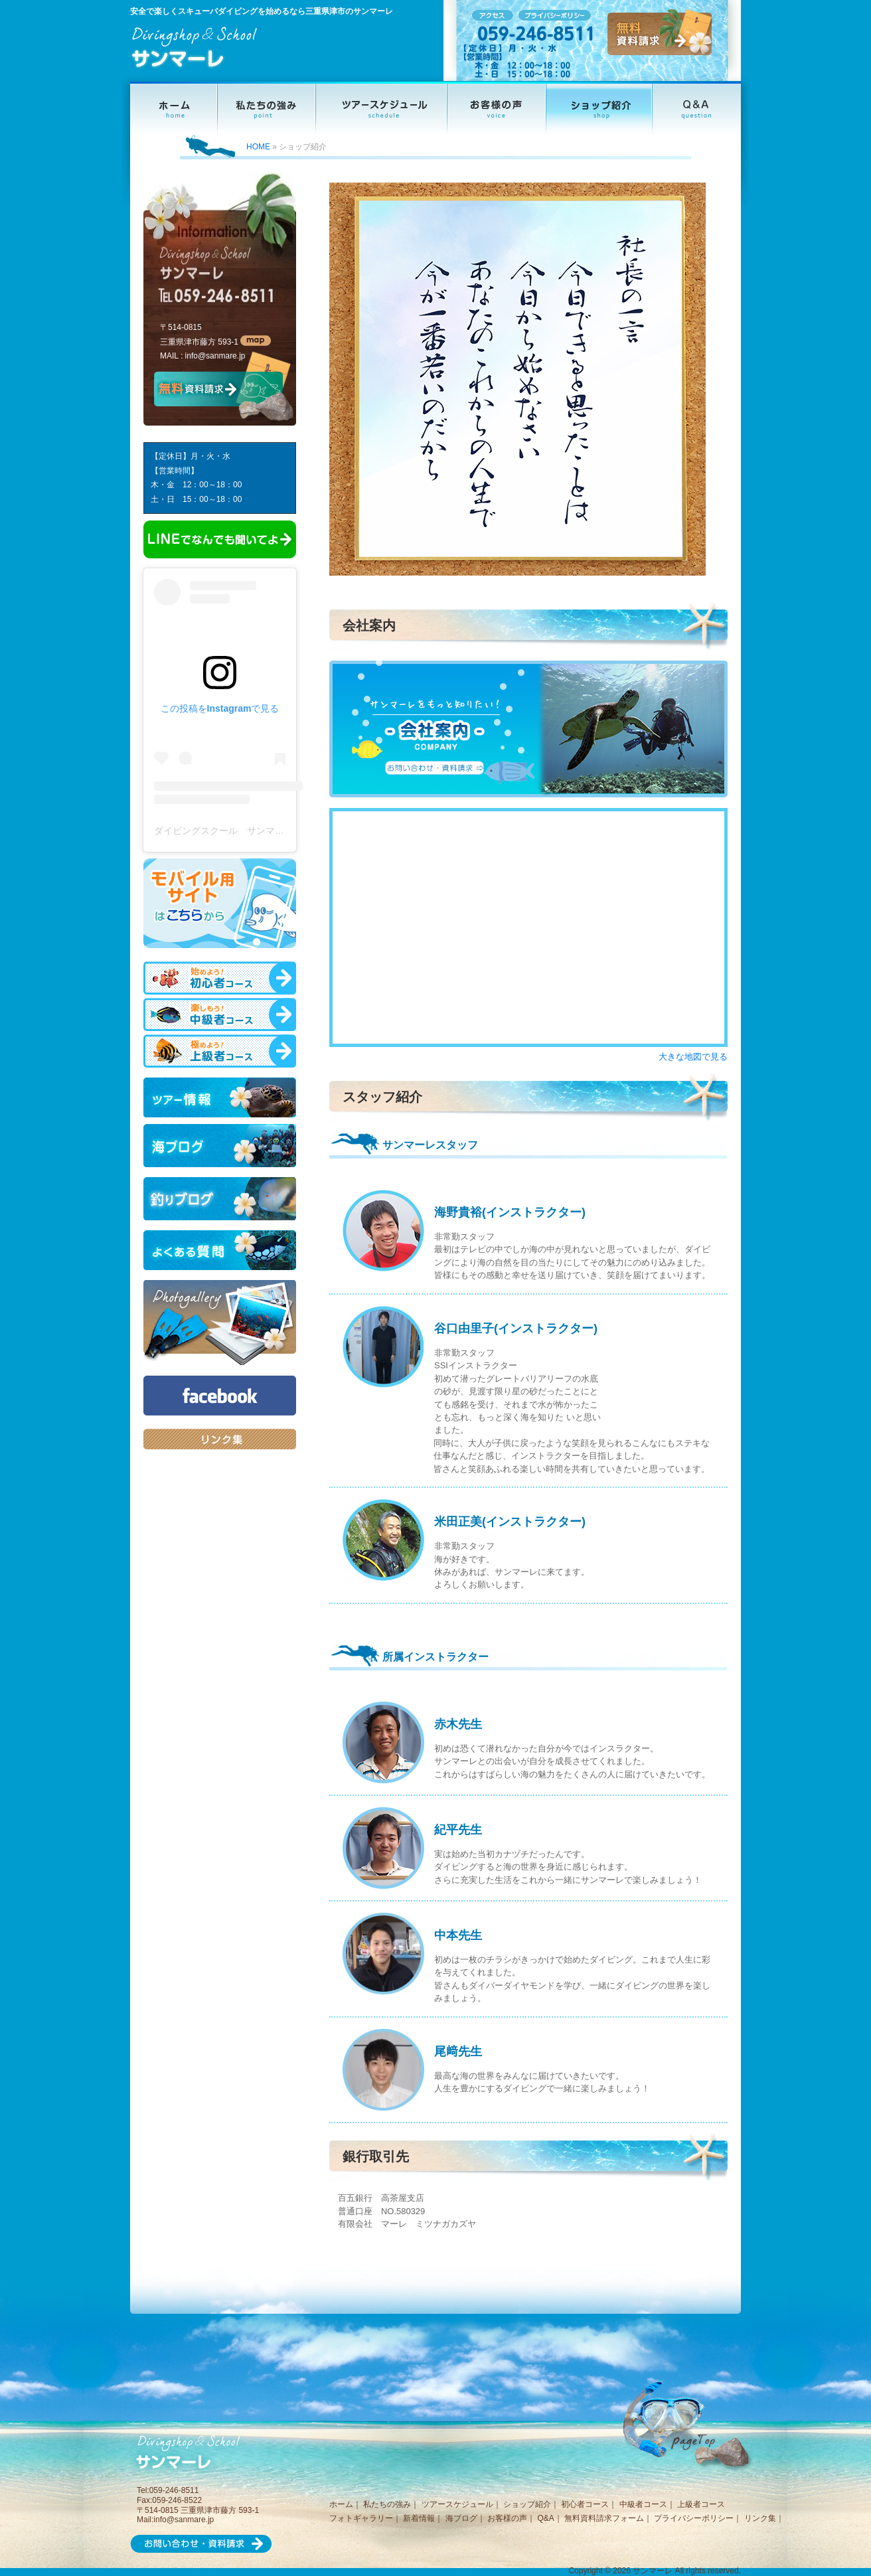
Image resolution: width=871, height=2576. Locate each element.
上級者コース (701, 2504)
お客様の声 (507, 2518)
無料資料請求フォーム (604, 2518)
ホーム (341, 2504)
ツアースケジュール (457, 2504)
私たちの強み (387, 2504)
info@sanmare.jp (215, 356)
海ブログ (461, 2518)
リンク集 (760, 2518)
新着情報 (419, 2518)
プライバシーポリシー (694, 2518)
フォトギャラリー (361, 2518)
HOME (258, 146)
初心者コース (585, 2504)
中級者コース (643, 2504)
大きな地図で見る (693, 1057)
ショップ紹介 (527, 2504)
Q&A (545, 2518)
